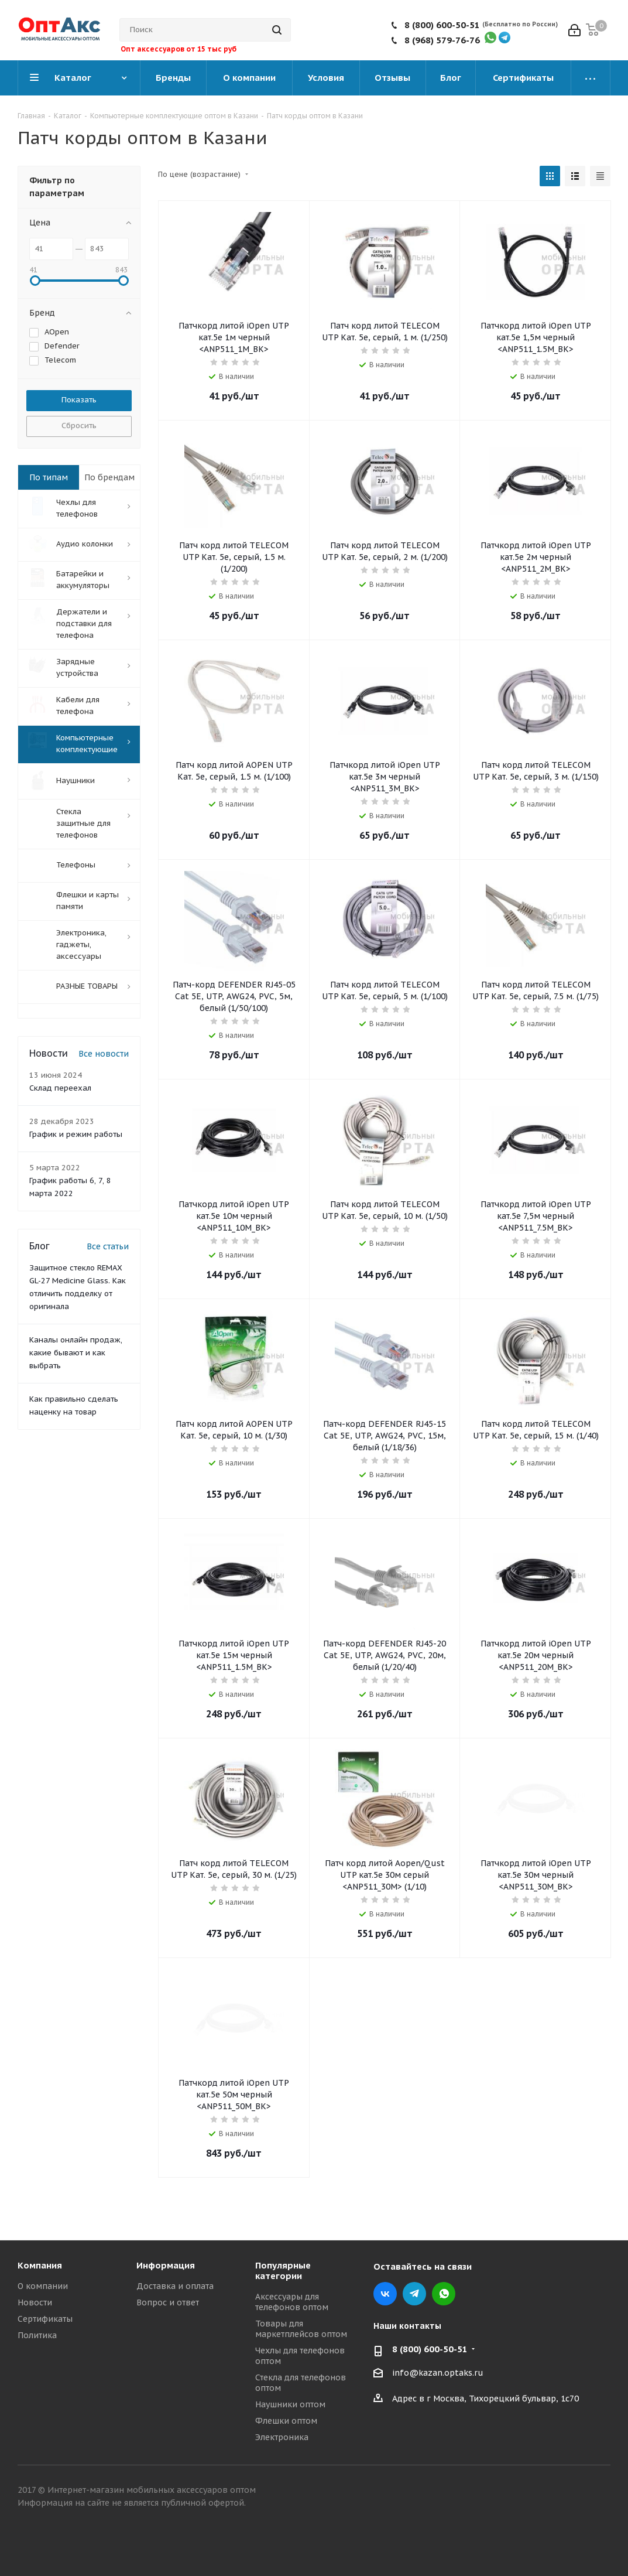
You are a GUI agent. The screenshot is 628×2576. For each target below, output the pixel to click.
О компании (43, 2286)
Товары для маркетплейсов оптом (301, 2328)
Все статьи (108, 1244)
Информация (165, 2265)
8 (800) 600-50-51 (442, 24)
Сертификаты (45, 2319)
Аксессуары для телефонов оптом (291, 2301)
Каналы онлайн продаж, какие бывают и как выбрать (75, 1350)
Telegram (414, 2293)
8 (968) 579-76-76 (442, 40)
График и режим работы (75, 1132)
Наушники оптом (290, 2404)
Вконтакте (385, 2293)
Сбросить (79, 426)
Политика (37, 2335)
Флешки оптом (286, 2421)
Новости (35, 2302)
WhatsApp (443, 2293)
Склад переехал (60, 1086)
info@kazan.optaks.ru (437, 2372)
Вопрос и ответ (167, 2302)
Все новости (103, 1051)
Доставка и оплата (175, 2286)
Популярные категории (283, 2270)
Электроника (281, 2437)
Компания (40, 2265)
